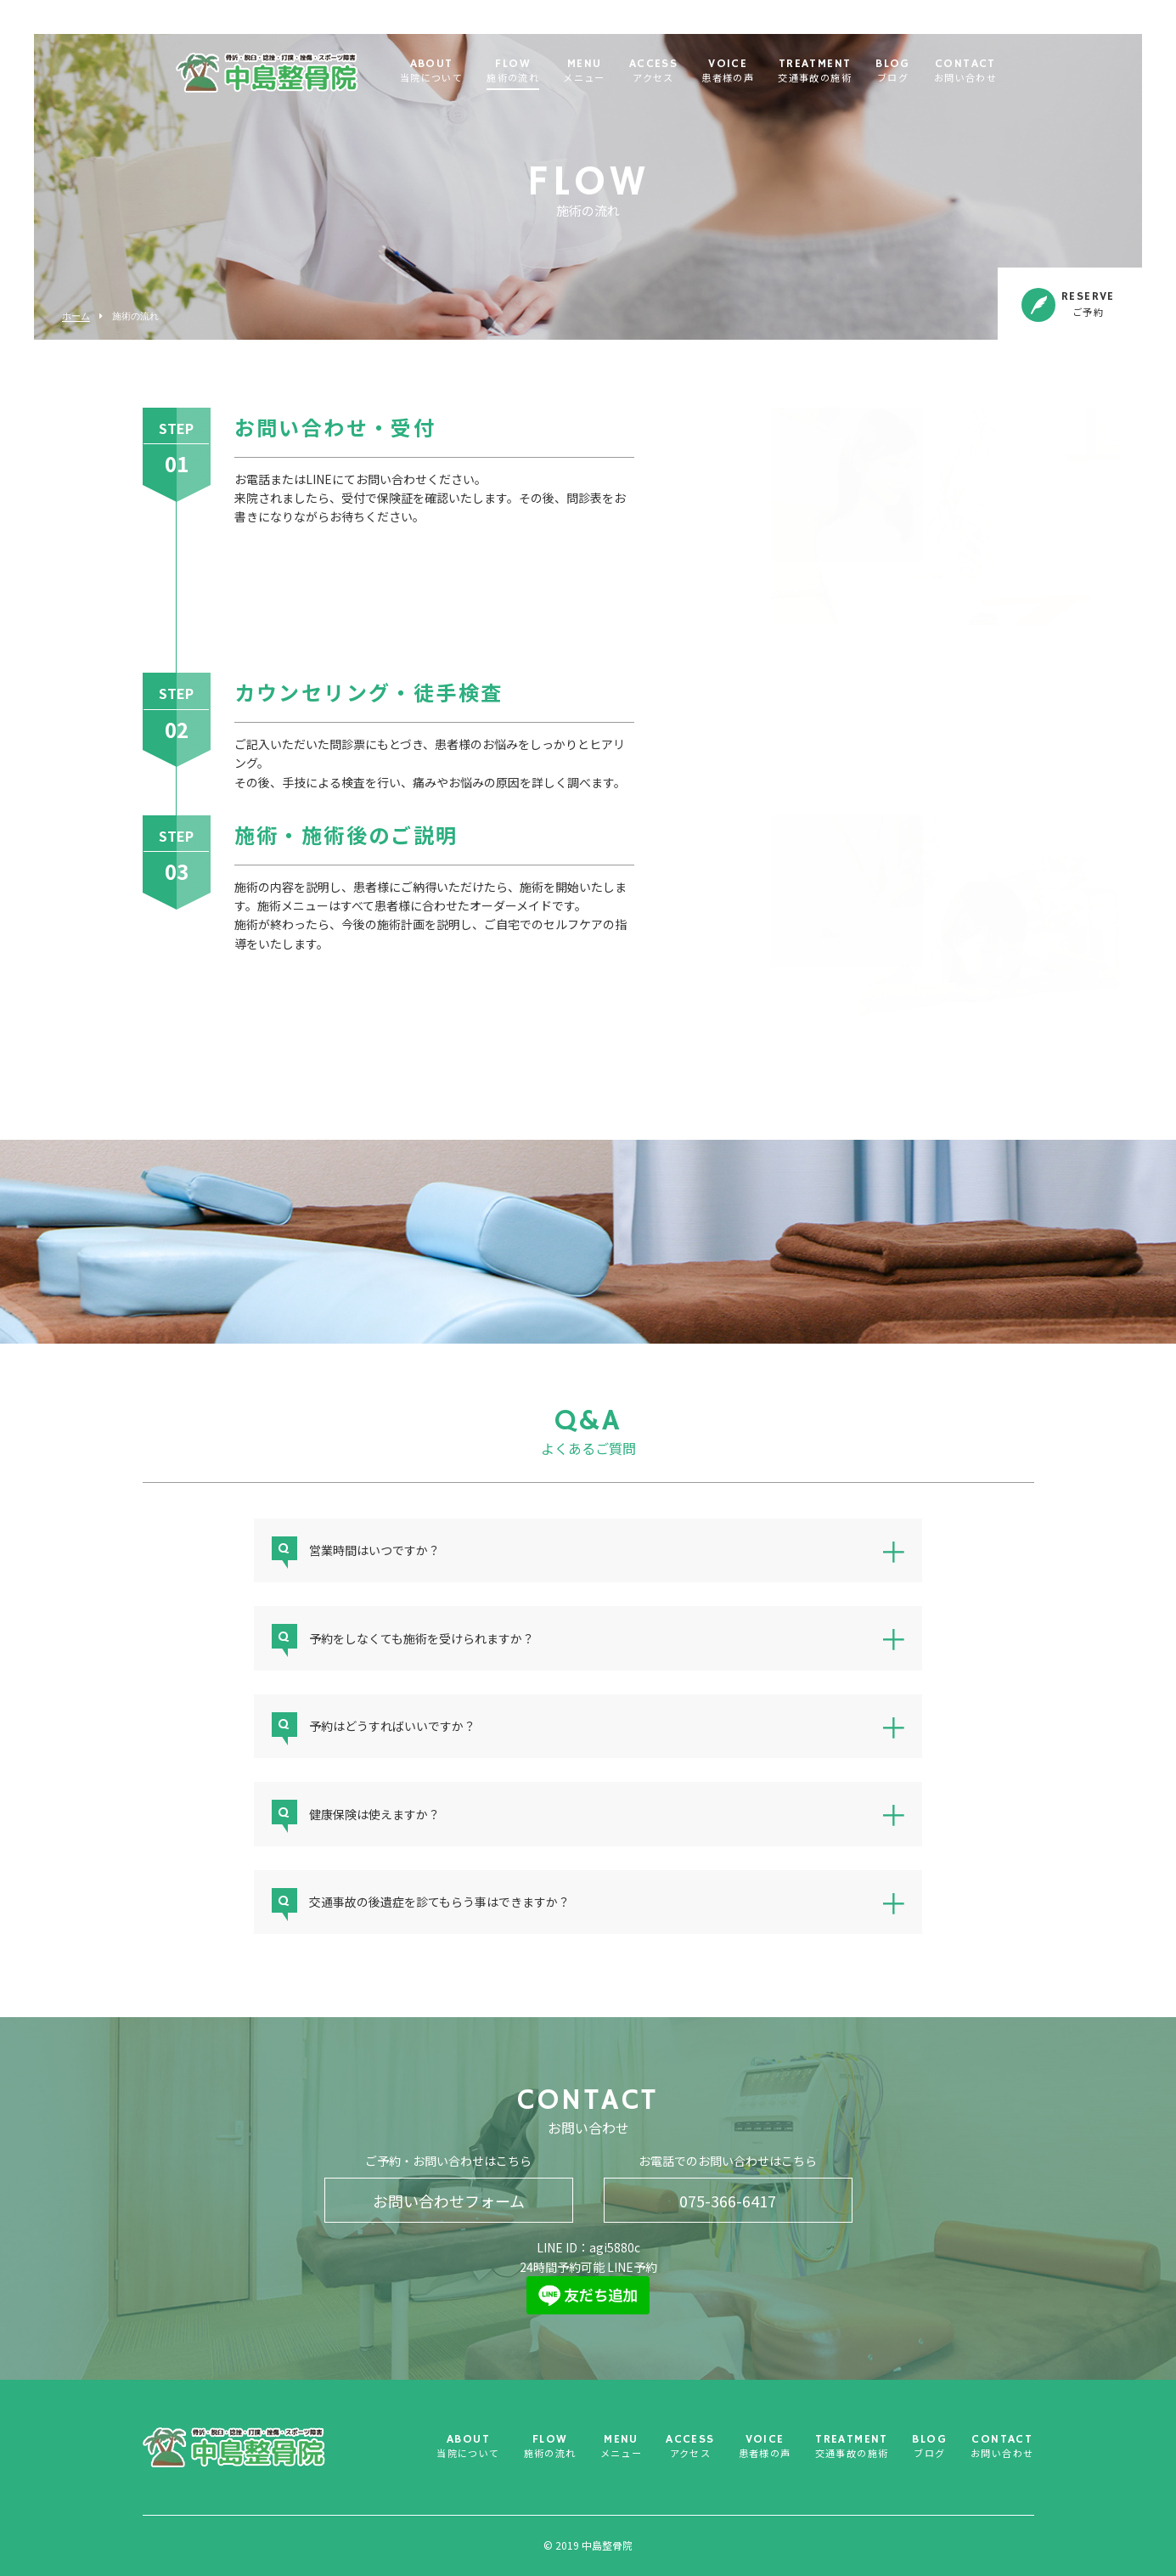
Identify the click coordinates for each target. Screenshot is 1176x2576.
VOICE (727, 72)
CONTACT (965, 72)
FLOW (513, 72)
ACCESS (653, 72)
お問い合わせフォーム (449, 2201)
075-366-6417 (727, 2201)
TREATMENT (815, 72)
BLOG (892, 72)
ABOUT (431, 72)
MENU (584, 72)
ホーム (76, 316)
